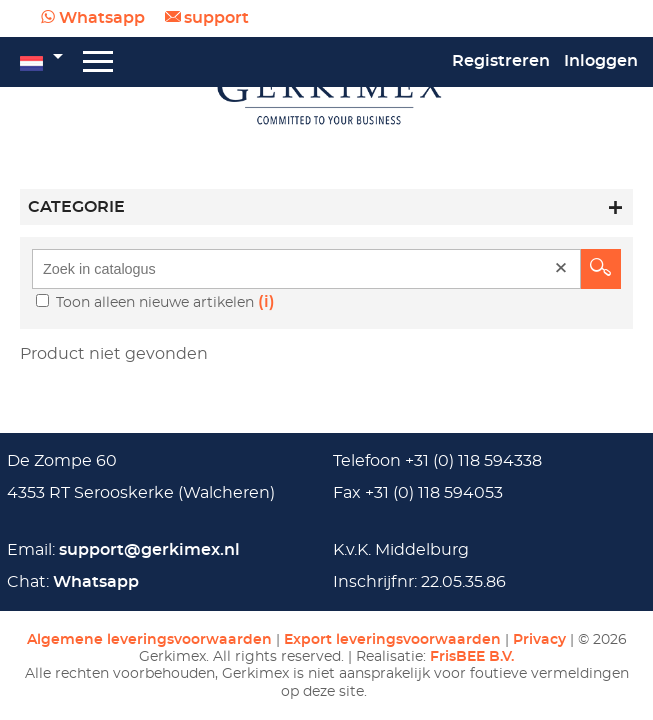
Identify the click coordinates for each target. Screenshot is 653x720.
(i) (266, 302)
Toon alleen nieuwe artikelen (157, 302)
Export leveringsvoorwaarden (392, 639)
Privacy (539, 639)
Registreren (501, 61)
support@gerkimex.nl (149, 550)
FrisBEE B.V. (472, 656)
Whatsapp (102, 18)
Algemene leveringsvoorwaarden (149, 639)
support (216, 18)
